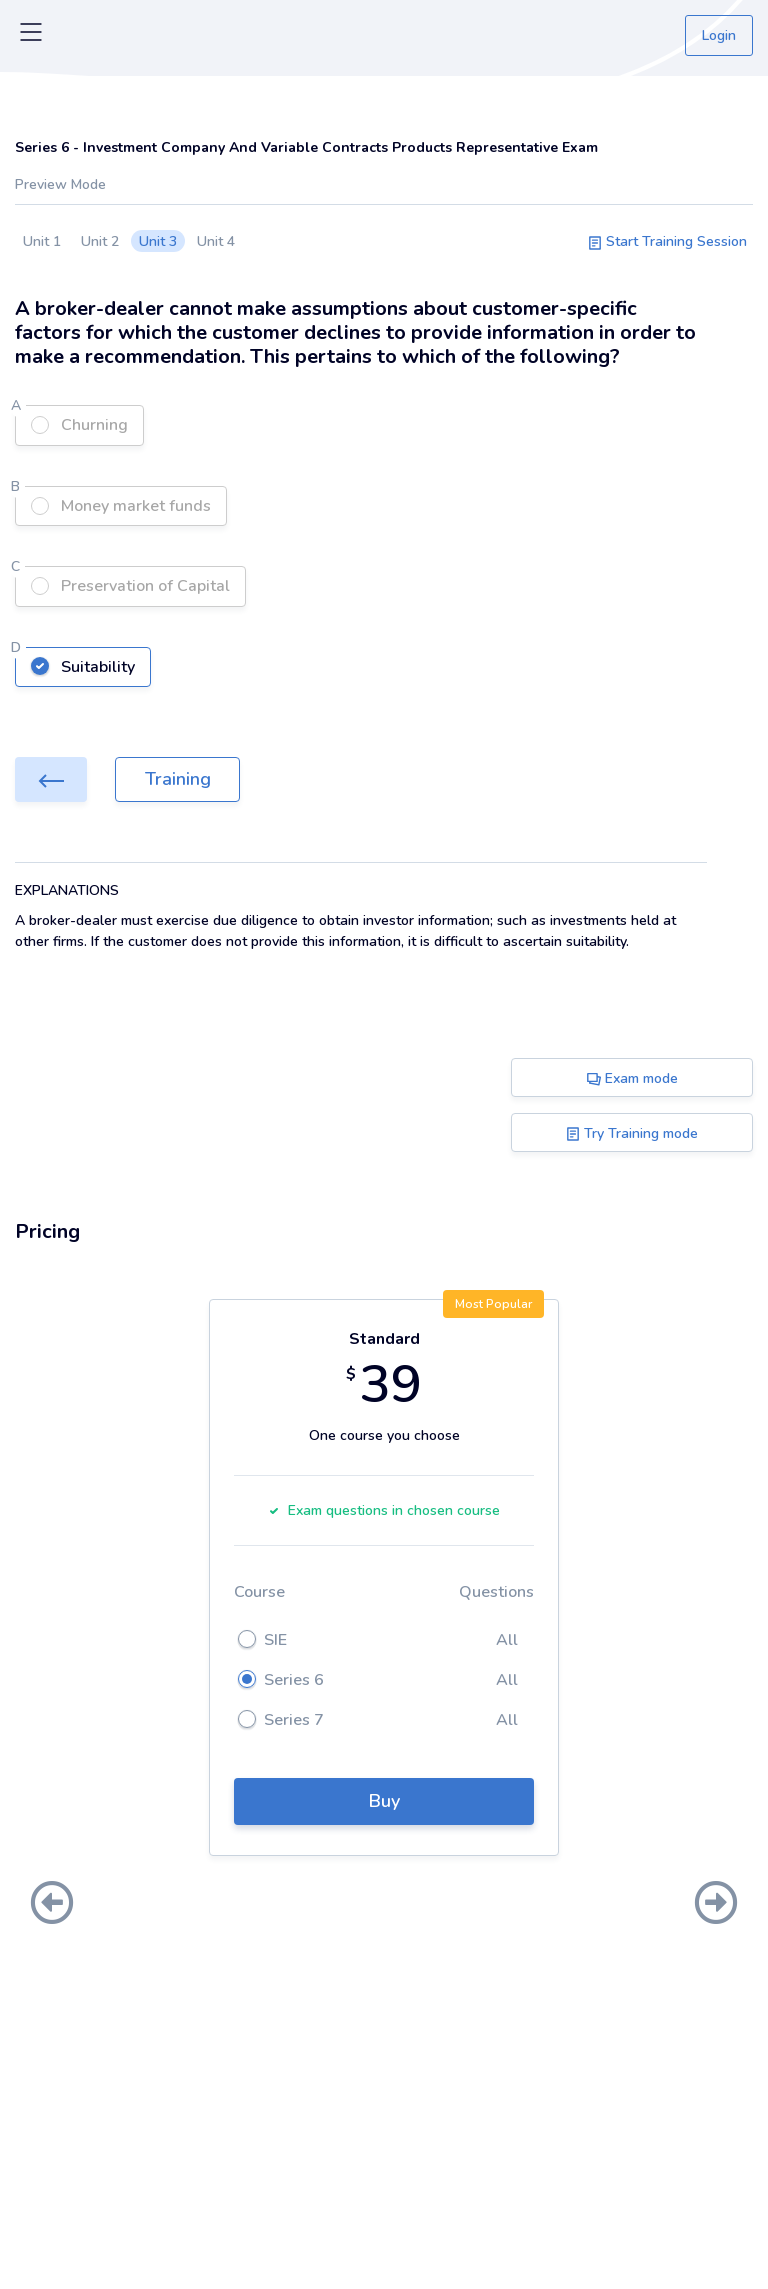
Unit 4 (216, 241)
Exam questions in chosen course (384, 1510)
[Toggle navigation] (31, 36)
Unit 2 (100, 241)
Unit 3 (158, 241)
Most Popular (493, 1304)
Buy (384, 1801)
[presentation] (52, 1905)
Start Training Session (667, 241)
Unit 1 (42, 241)
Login (719, 35)
